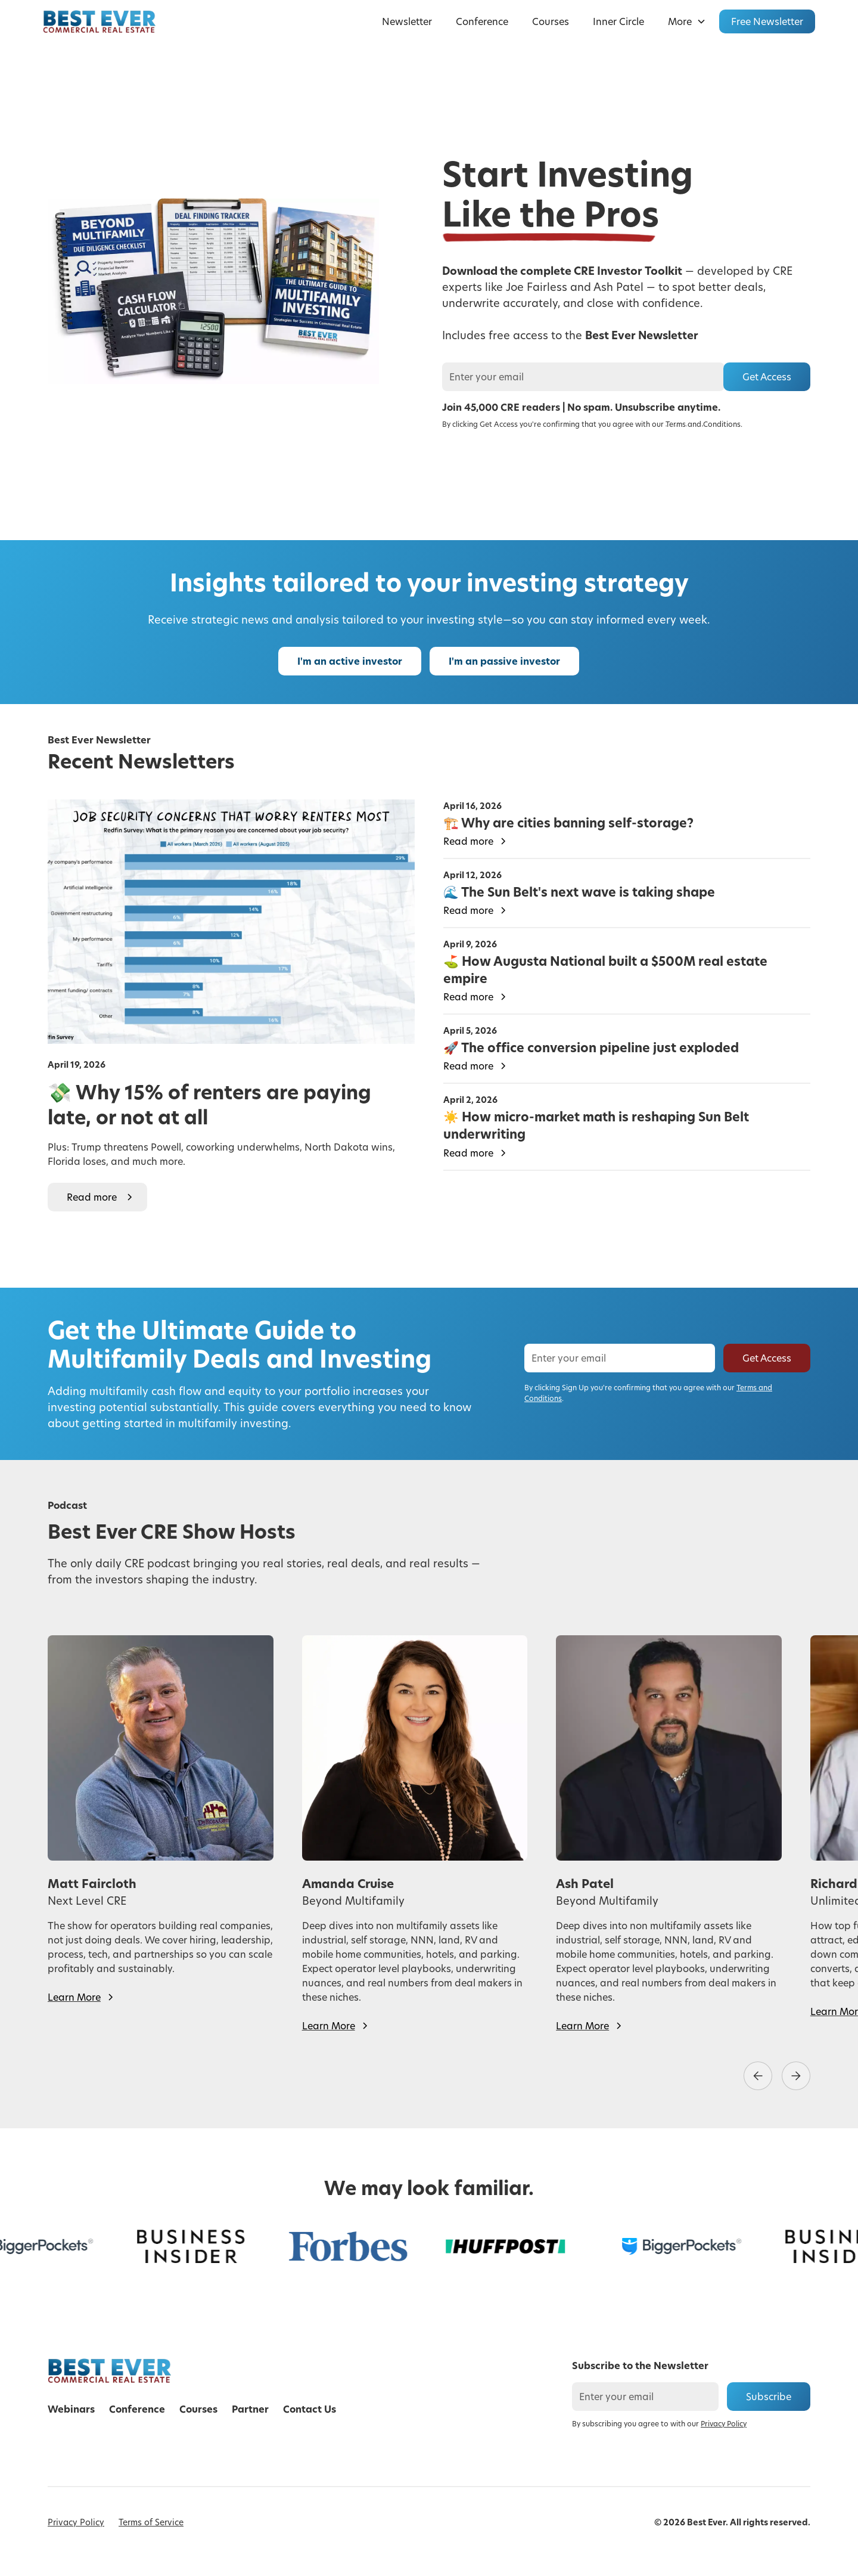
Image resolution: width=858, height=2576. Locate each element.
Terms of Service (151, 2522)
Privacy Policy (76, 2522)
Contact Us (309, 2409)
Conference (482, 21)
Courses (550, 21)
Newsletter (407, 21)
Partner (250, 2409)
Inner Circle (618, 21)
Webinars (71, 2409)
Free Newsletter (767, 21)
